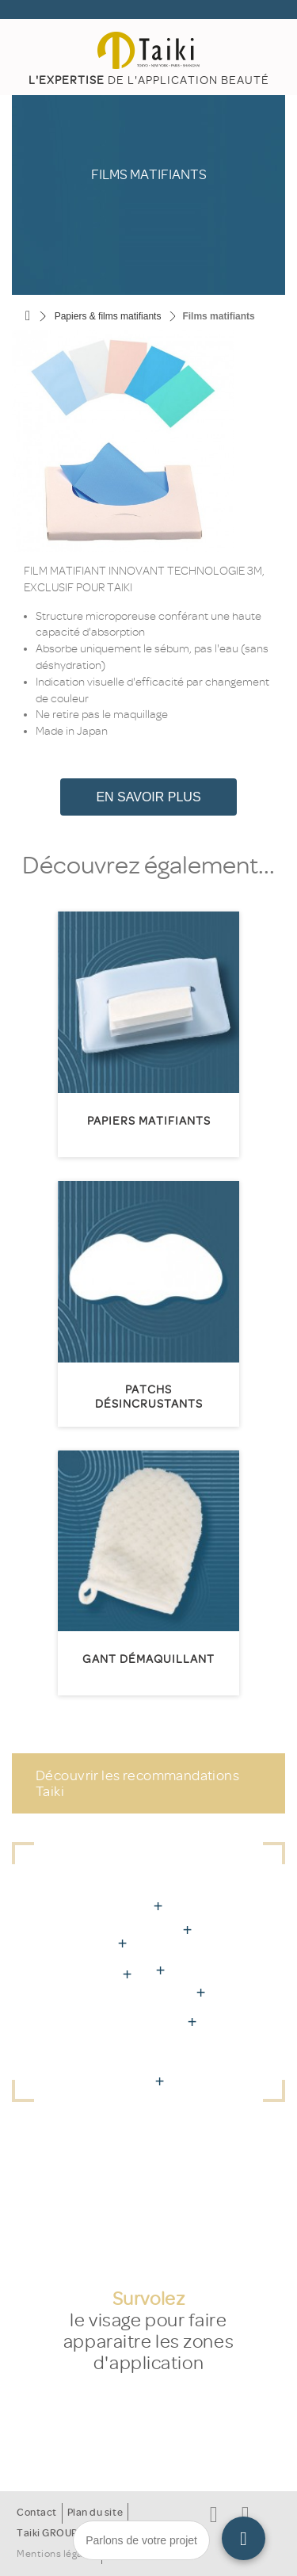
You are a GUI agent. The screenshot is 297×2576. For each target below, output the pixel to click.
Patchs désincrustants (149, 1397)
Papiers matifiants (149, 1121)
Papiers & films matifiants (108, 316)
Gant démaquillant (148, 1659)
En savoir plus (148, 797)
